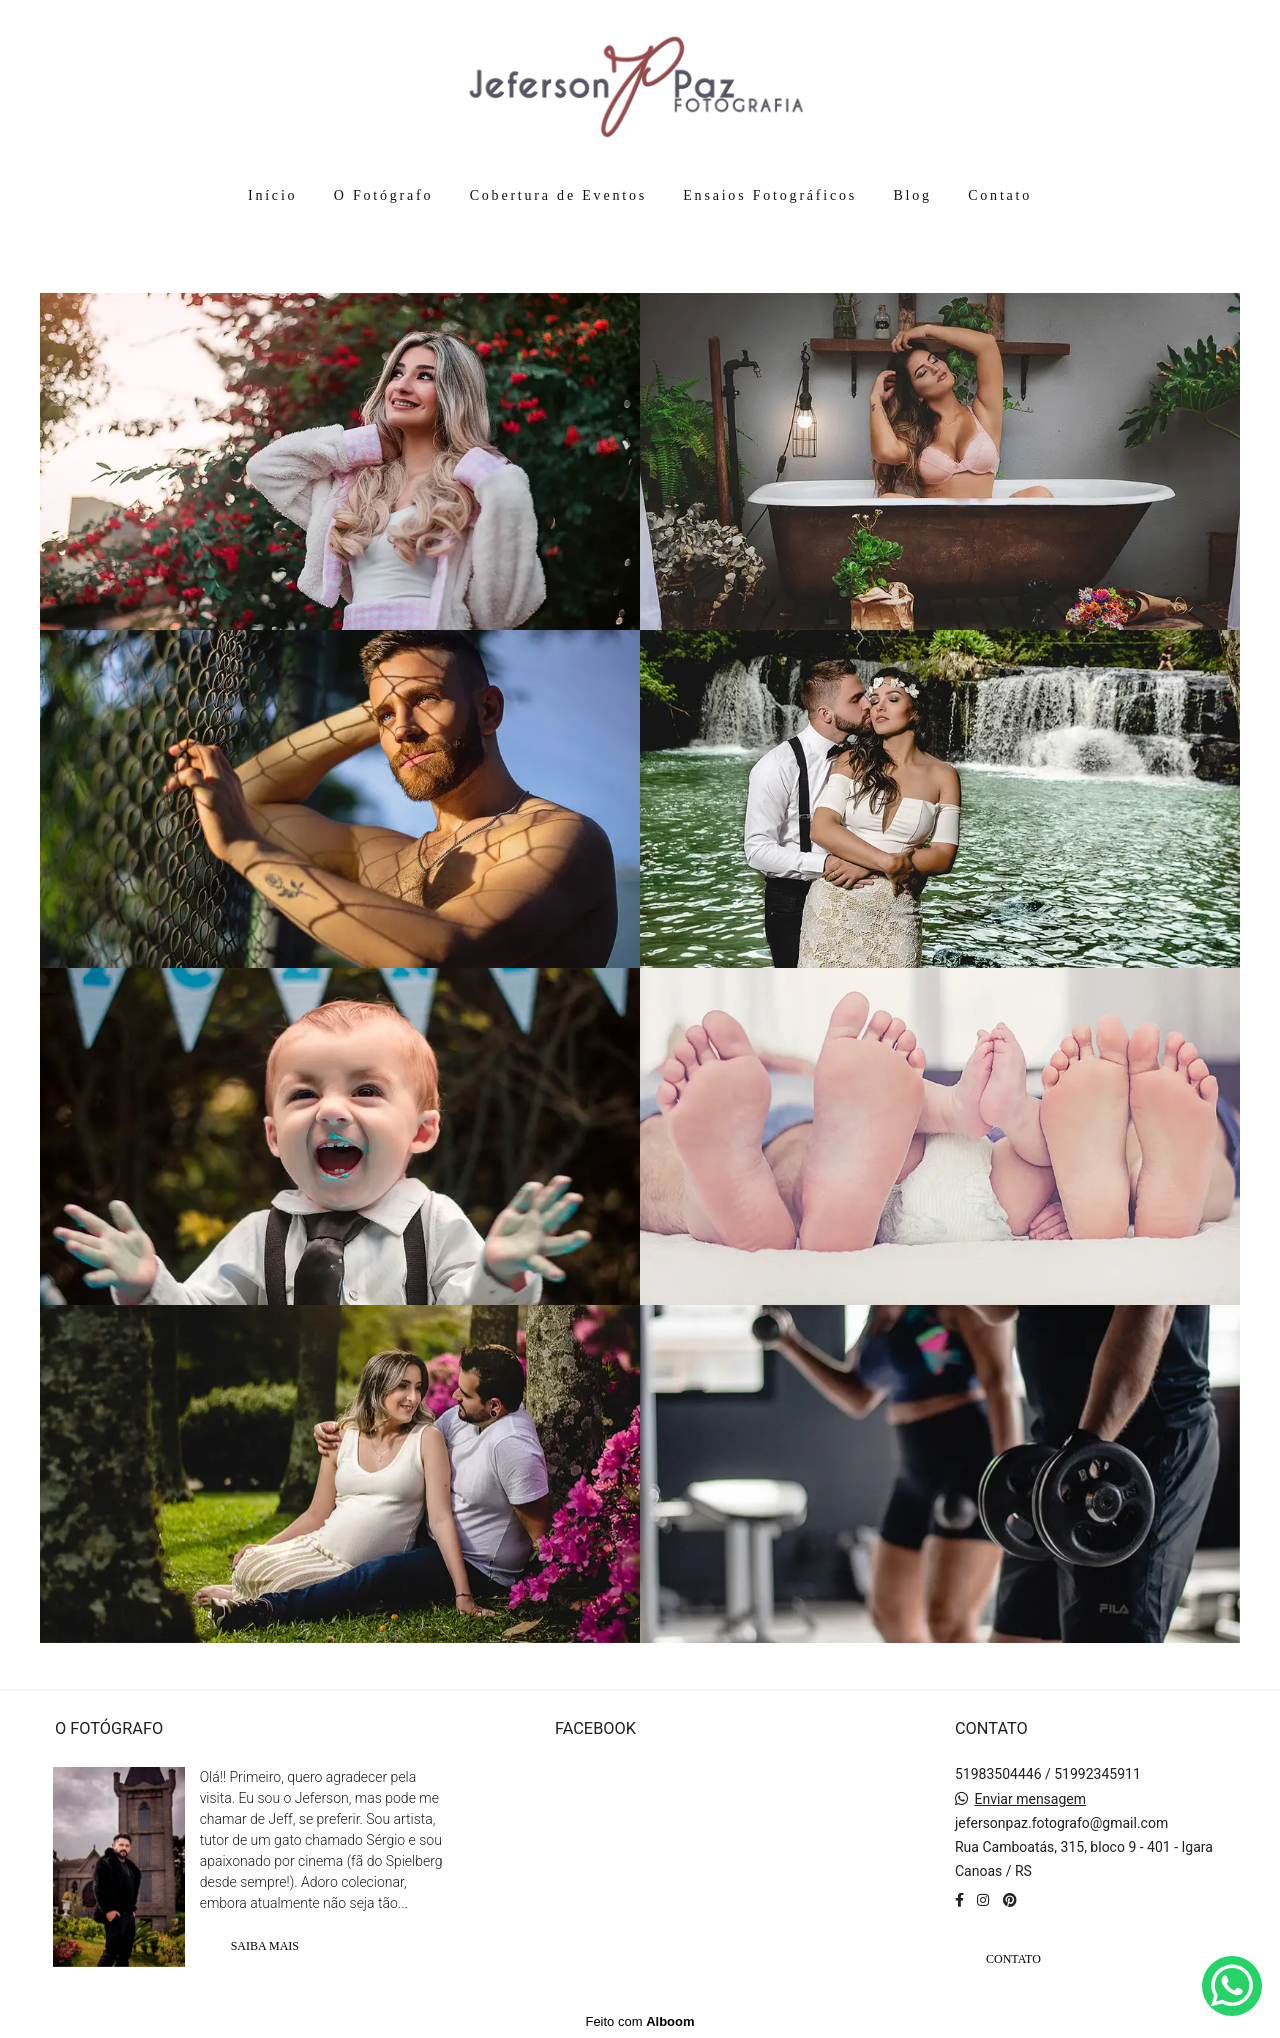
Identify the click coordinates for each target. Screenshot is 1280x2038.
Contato (1000, 195)
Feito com (639, 2021)
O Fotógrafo (384, 195)
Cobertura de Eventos (558, 195)
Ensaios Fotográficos (770, 195)
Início (272, 195)
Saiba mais (265, 1946)
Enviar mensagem (1030, 1799)
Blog (912, 195)
